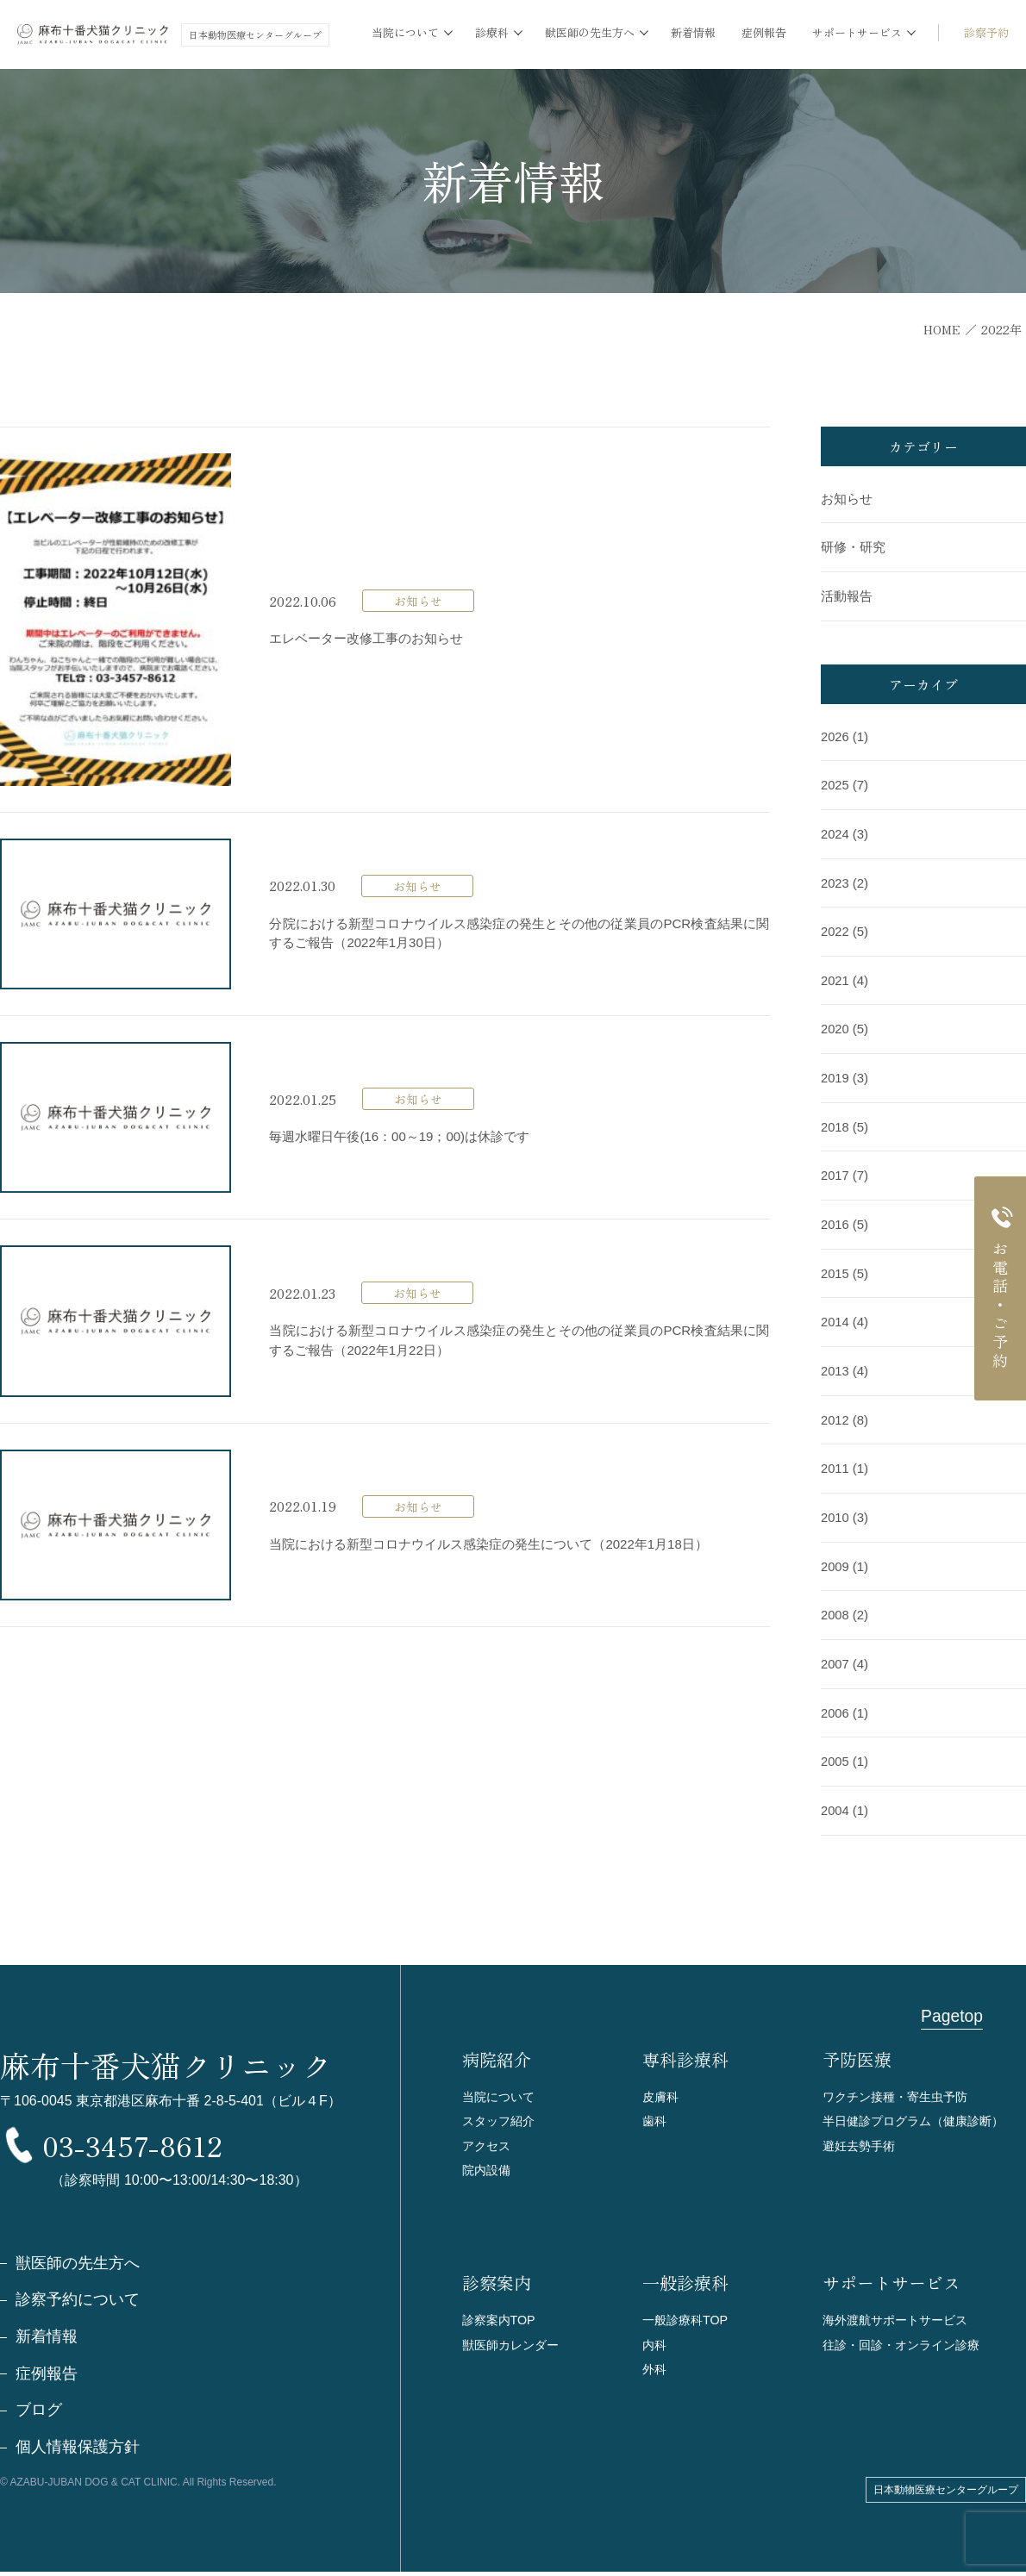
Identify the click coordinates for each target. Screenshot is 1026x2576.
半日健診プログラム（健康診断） (920, 2107)
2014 (835, 1314)
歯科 (655, 2107)
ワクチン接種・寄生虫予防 (900, 2081)
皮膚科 (661, 2081)
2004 (835, 1796)
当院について (501, 2081)
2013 (835, 1362)
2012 (835, 1410)
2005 (835, 1748)
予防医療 (857, 2045)
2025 (835, 783)
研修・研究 (853, 547)
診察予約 (986, 32)
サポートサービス (891, 2273)
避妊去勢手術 (861, 2133)
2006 (835, 1700)
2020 (835, 1024)
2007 (835, 1651)
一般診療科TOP (688, 2310)
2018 (835, 1120)
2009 (835, 1555)
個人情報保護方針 (78, 2452)
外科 (655, 2361)
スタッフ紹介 (501, 2107)
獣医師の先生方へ (78, 2266)
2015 (835, 1265)
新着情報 (693, 32)
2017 (835, 1169)
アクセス (488, 2133)
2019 (835, 1072)
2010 (835, 1507)
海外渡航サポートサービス (900, 2310)
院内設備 (488, 2159)
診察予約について (78, 2303)
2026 (835, 734)
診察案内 (496, 2273)
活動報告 (847, 595)
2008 (835, 1603)
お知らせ (847, 498)
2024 (835, 831)
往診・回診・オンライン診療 (907, 2336)
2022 (835, 927)
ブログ (39, 2415)
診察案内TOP (501, 2310)
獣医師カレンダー (514, 2336)
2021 (835, 976)
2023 (835, 879)
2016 (835, 1217)
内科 (655, 2336)
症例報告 (763, 32)
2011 (835, 1458)
